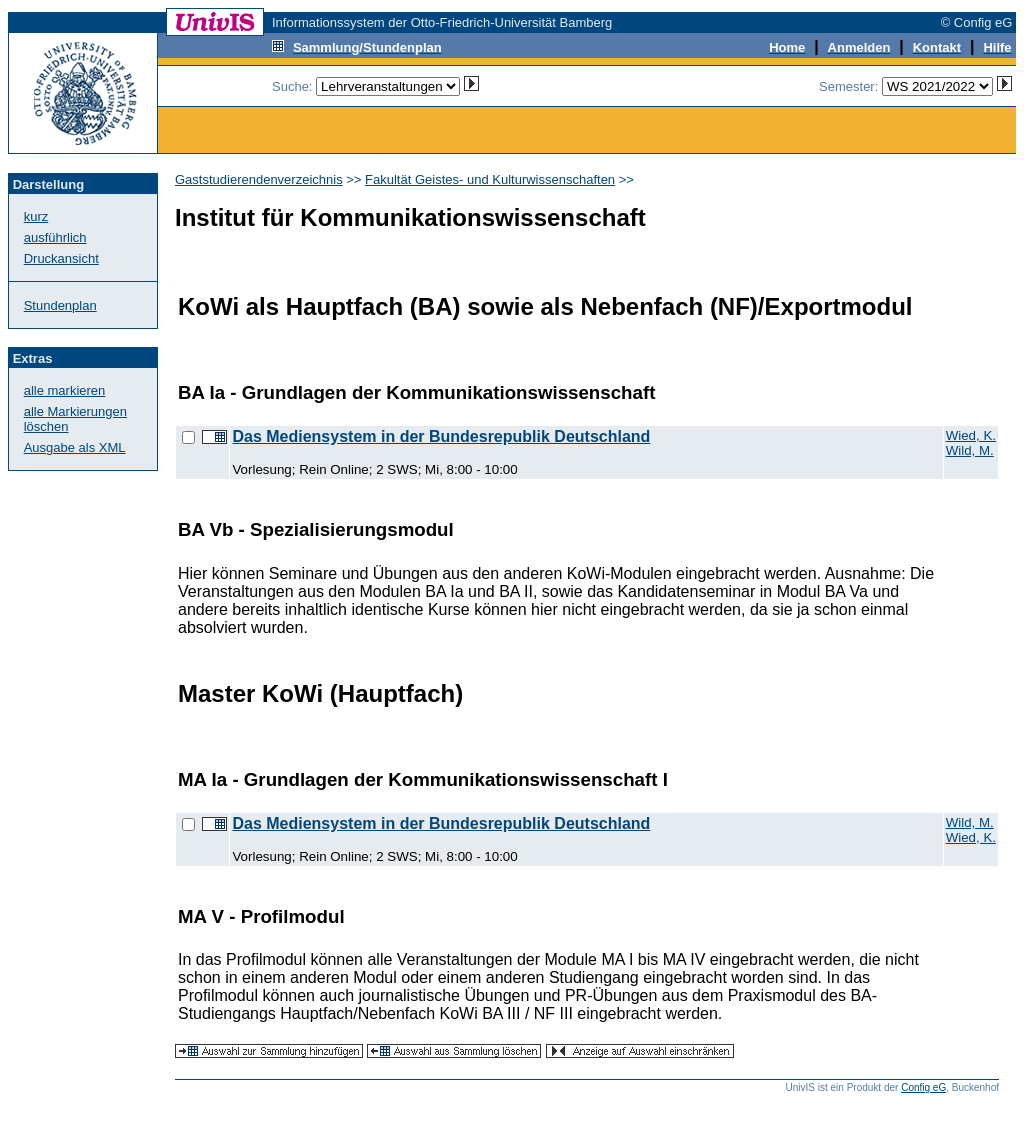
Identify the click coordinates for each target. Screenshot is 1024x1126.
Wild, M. (970, 450)
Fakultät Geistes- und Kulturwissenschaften (490, 179)
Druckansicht (61, 258)
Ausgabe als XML (75, 447)
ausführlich (55, 237)
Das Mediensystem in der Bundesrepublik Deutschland (441, 436)
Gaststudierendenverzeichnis (259, 179)
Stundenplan (60, 305)
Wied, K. (971, 435)
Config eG (923, 1087)
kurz (36, 216)
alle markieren (65, 390)
